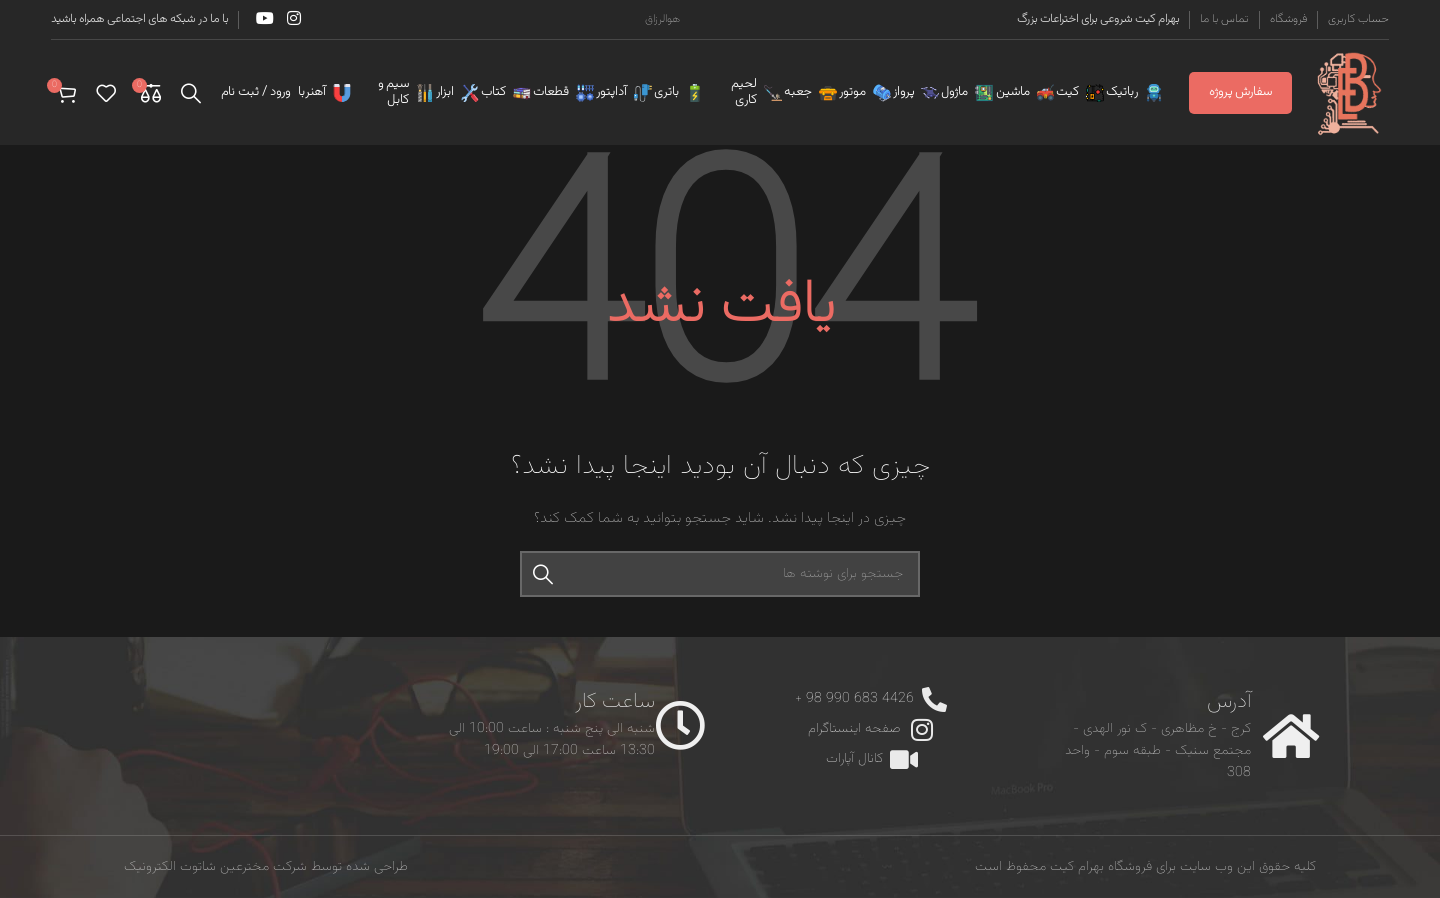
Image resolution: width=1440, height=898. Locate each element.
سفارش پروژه (1240, 92)
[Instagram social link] (293, 19)
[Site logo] (1350, 93)
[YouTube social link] (264, 19)
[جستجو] (191, 93)
